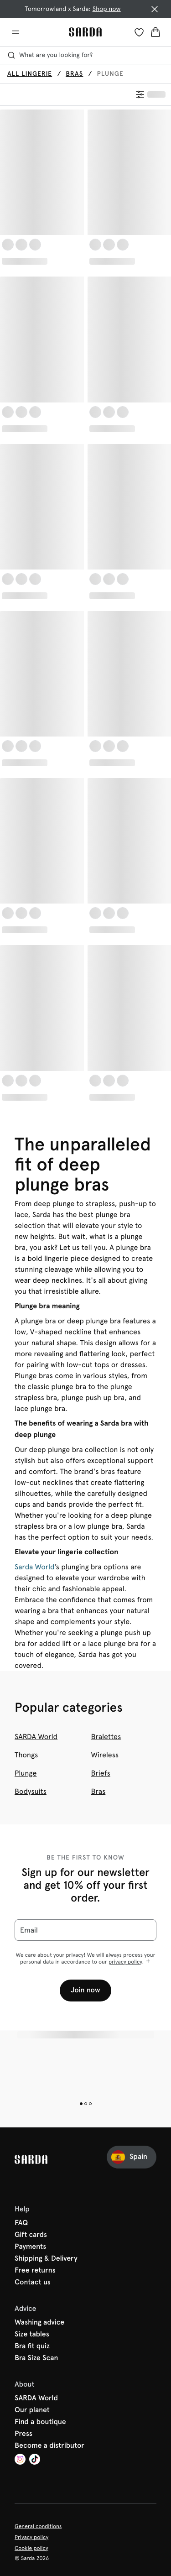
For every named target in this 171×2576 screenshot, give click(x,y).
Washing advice (39, 2323)
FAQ (21, 2223)
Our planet (32, 2410)
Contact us (33, 2282)
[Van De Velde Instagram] (20, 2460)
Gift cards (31, 2235)
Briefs (100, 1773)
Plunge (25, 1773)
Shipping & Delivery (46, 2259)
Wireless (105, 1754)
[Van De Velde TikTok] (34, 2460)
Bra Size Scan (36, 2358)
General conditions (38, 2526)
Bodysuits (31, 1791)
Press (23, 2434)
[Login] (139, 32)
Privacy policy (31, 2537)
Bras (74, 74)
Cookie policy (31, 2548)
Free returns (35, 2271)
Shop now (107, 9)
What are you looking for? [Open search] (50, 55)
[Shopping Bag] (155, 32)
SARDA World (36, 1736)
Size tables (32, 2334)
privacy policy (125, 1962)
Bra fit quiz (32, 2346)
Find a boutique (40, 2422)
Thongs (26, 1754)
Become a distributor (49, 2446)
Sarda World (35, 1566)
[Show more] (148, 1961)
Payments (30, 2247)
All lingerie (29, 74)
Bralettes (106, 1736)
